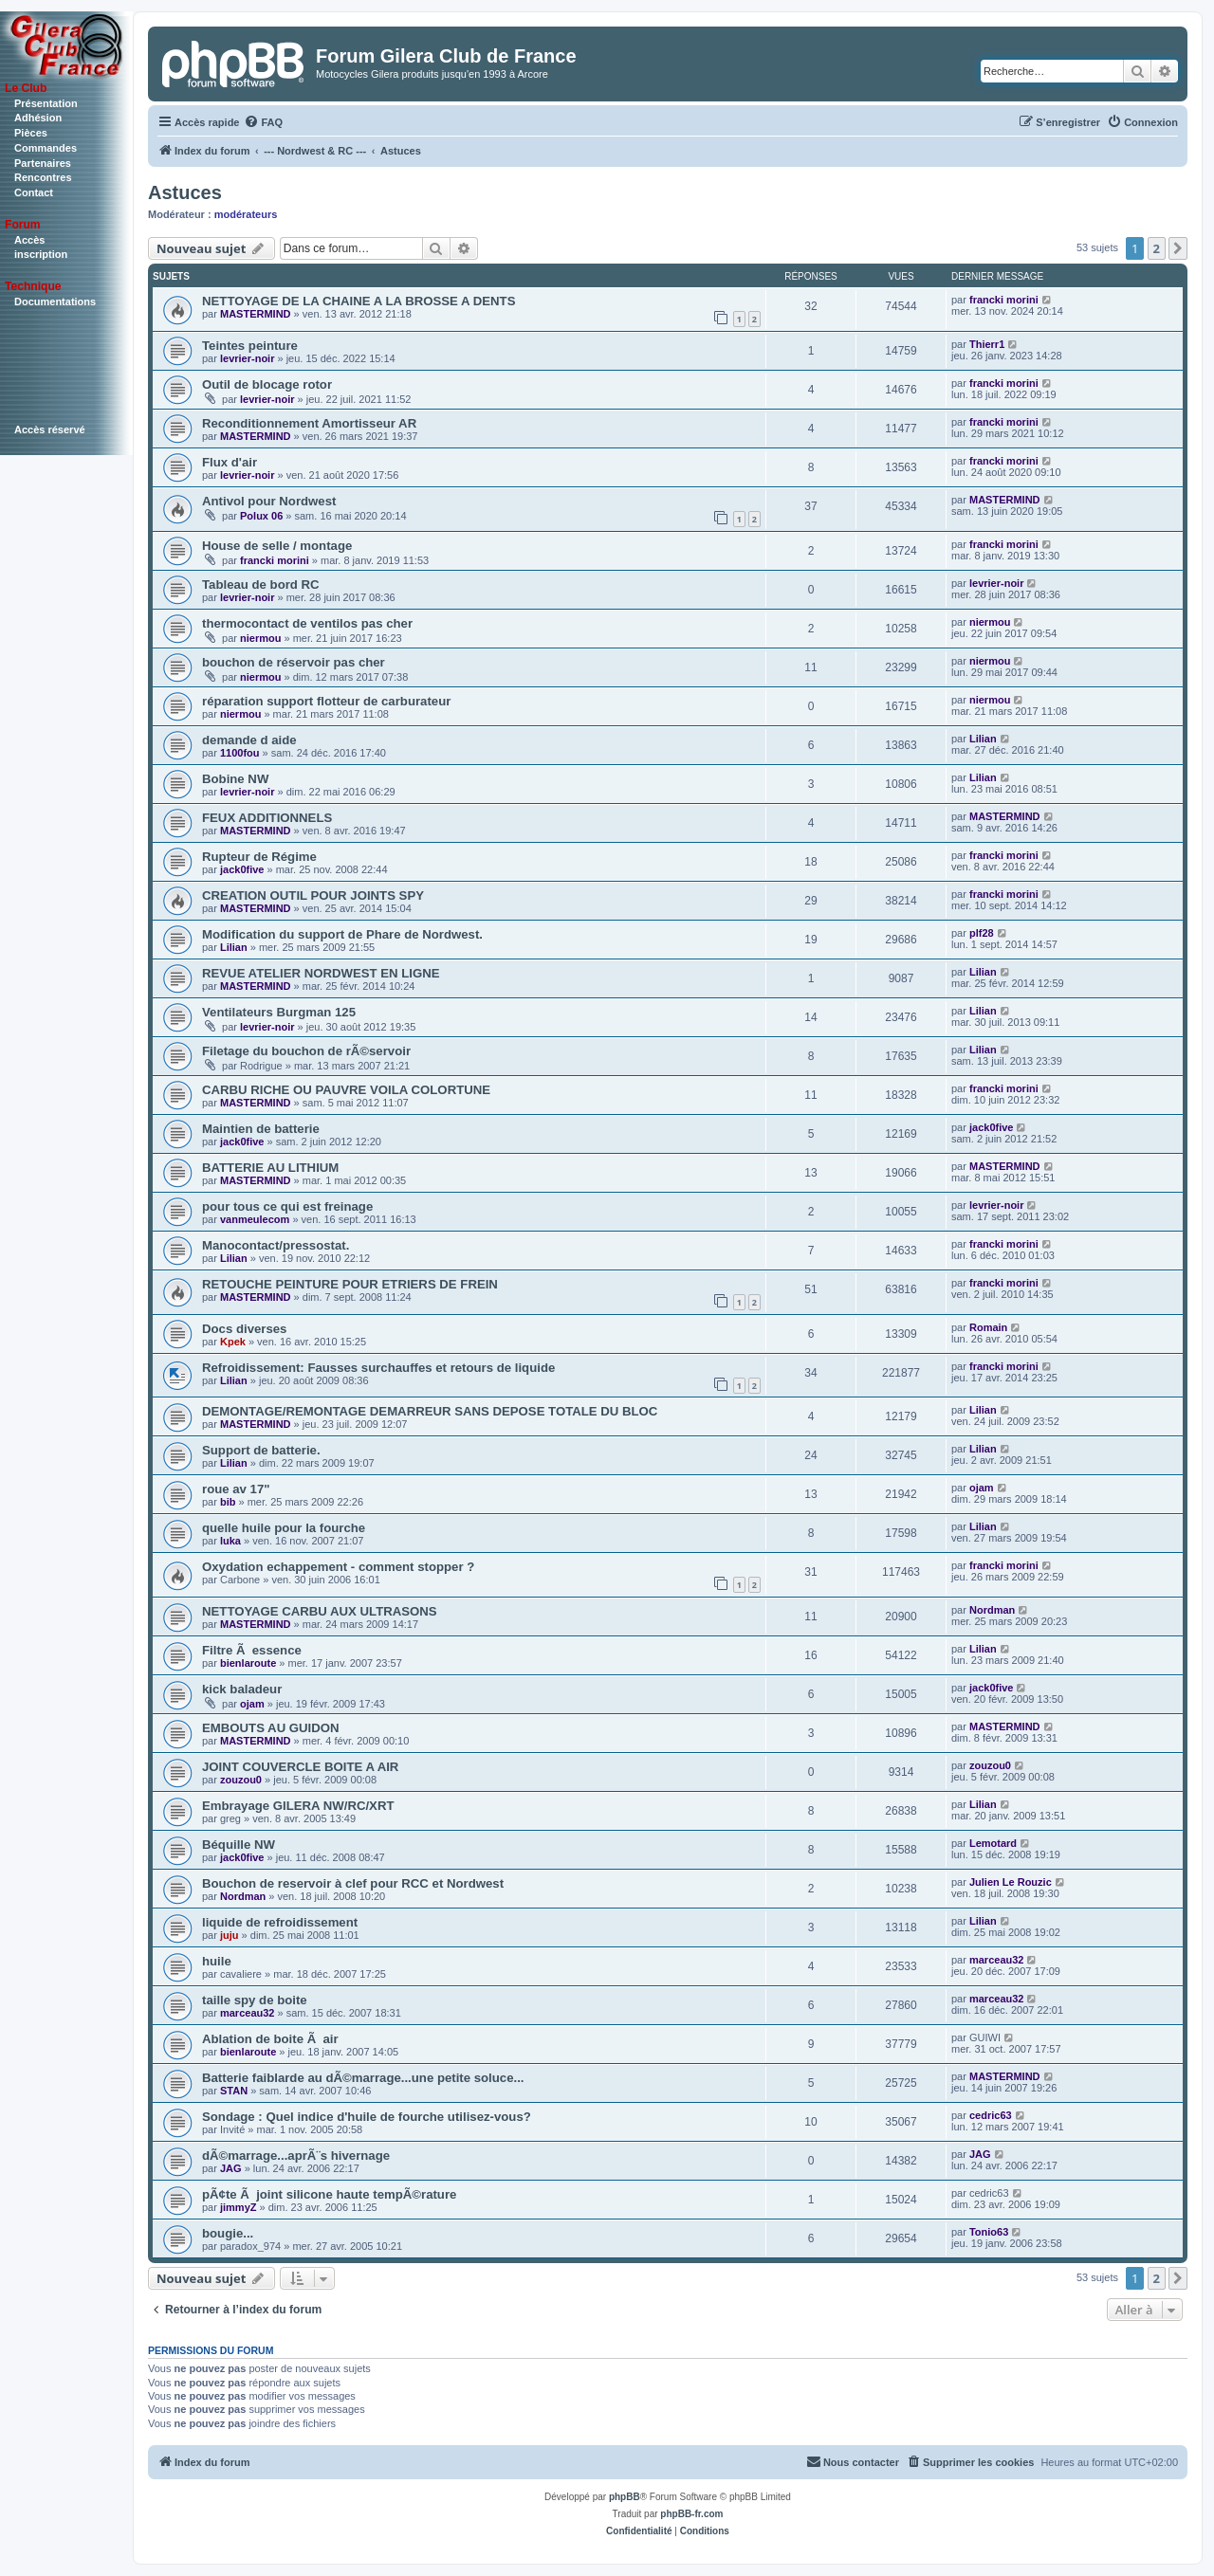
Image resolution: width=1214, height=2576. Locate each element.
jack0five (242, 869)
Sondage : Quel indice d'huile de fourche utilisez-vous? (366, 2117)
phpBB (624, 2497)
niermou (260, 638)
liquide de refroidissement (280, 1922)
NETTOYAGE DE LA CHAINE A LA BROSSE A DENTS (358, 301)
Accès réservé (49, 429)
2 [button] (1156, 248)
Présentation (46, 103)
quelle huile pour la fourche (283, 1528)
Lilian (983, 738)
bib (228, 1501)
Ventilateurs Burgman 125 (279, 1012)
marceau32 (996, 1959)
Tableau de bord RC (261, 584)
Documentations (55, 301)
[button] (1177, 248)
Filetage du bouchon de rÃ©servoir (306, 1051)
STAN (234, 2090)
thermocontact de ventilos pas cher (307, 623)
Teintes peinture (250, 345)
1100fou (240, 752)
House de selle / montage (277, 546)
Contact (33, 192)
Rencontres (43, 177)
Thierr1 (986, 344)
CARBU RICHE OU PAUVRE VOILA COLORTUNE (346, 1090)
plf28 (981, 933)
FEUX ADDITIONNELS (267, 818)
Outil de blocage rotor (267, 384)
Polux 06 (261, 515)
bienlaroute (248, 1663)
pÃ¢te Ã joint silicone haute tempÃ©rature (329, 2194)
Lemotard (993, 1843)
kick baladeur (242, 1689)
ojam (981, 1487)
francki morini (1004, 299)
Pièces (30, 132)
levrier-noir (247, 358)
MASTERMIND (255, 314)
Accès (29, 240)
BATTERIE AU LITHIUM (270, 1167)
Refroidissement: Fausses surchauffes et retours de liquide (378, 1368)
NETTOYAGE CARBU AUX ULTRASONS (319, 1611)
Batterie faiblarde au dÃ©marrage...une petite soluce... (363, 2078)
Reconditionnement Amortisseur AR (309, 423)
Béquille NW (238, 1844)
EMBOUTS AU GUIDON (271, 1728)
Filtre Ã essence (252, 1650)
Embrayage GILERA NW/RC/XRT (298, 1806)
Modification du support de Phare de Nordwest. (342, 934)
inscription (40, 254)
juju (229, 1935)
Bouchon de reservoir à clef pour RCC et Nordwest (353, 1883)
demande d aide (249, 740)
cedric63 (990, 2115)
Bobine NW (235, 779)
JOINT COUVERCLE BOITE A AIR (300, 1767)
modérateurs (246, 214)
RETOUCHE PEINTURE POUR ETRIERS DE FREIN (350, 1284)
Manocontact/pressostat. (275, 1245)
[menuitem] (263, 122)
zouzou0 (241, 1779)
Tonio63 (988, 2232)
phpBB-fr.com (691, 2514)
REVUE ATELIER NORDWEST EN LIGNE (321, 973)
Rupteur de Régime (259, 857)
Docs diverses (244, 1329)
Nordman (992, 1610)
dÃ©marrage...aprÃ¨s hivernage (296, 2155)
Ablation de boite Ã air (270, 2039)
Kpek (233, 1341)
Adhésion (38, 117)
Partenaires (42, 163)
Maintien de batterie (261, 1129)
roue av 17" (236, 1489)
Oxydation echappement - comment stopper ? (338, 1567)
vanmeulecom (254, 1219)
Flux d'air (229, 462)
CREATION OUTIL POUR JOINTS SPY (313, 895)
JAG (231, 2168)
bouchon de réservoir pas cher (293, 662)
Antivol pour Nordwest (269, 501)
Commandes (45, 148)
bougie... (227, 2233)
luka (230, 1540)
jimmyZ (238, 2207)
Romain (988, 1327)
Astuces (185, 192)
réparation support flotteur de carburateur (326, 701)
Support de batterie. (261, 1450)
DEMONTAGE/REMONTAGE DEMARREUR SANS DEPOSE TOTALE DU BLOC (429, 1411)
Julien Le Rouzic (1010, 1882)
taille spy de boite (254, 2000)
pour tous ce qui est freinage (287, 1206)
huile (216, 1961)
